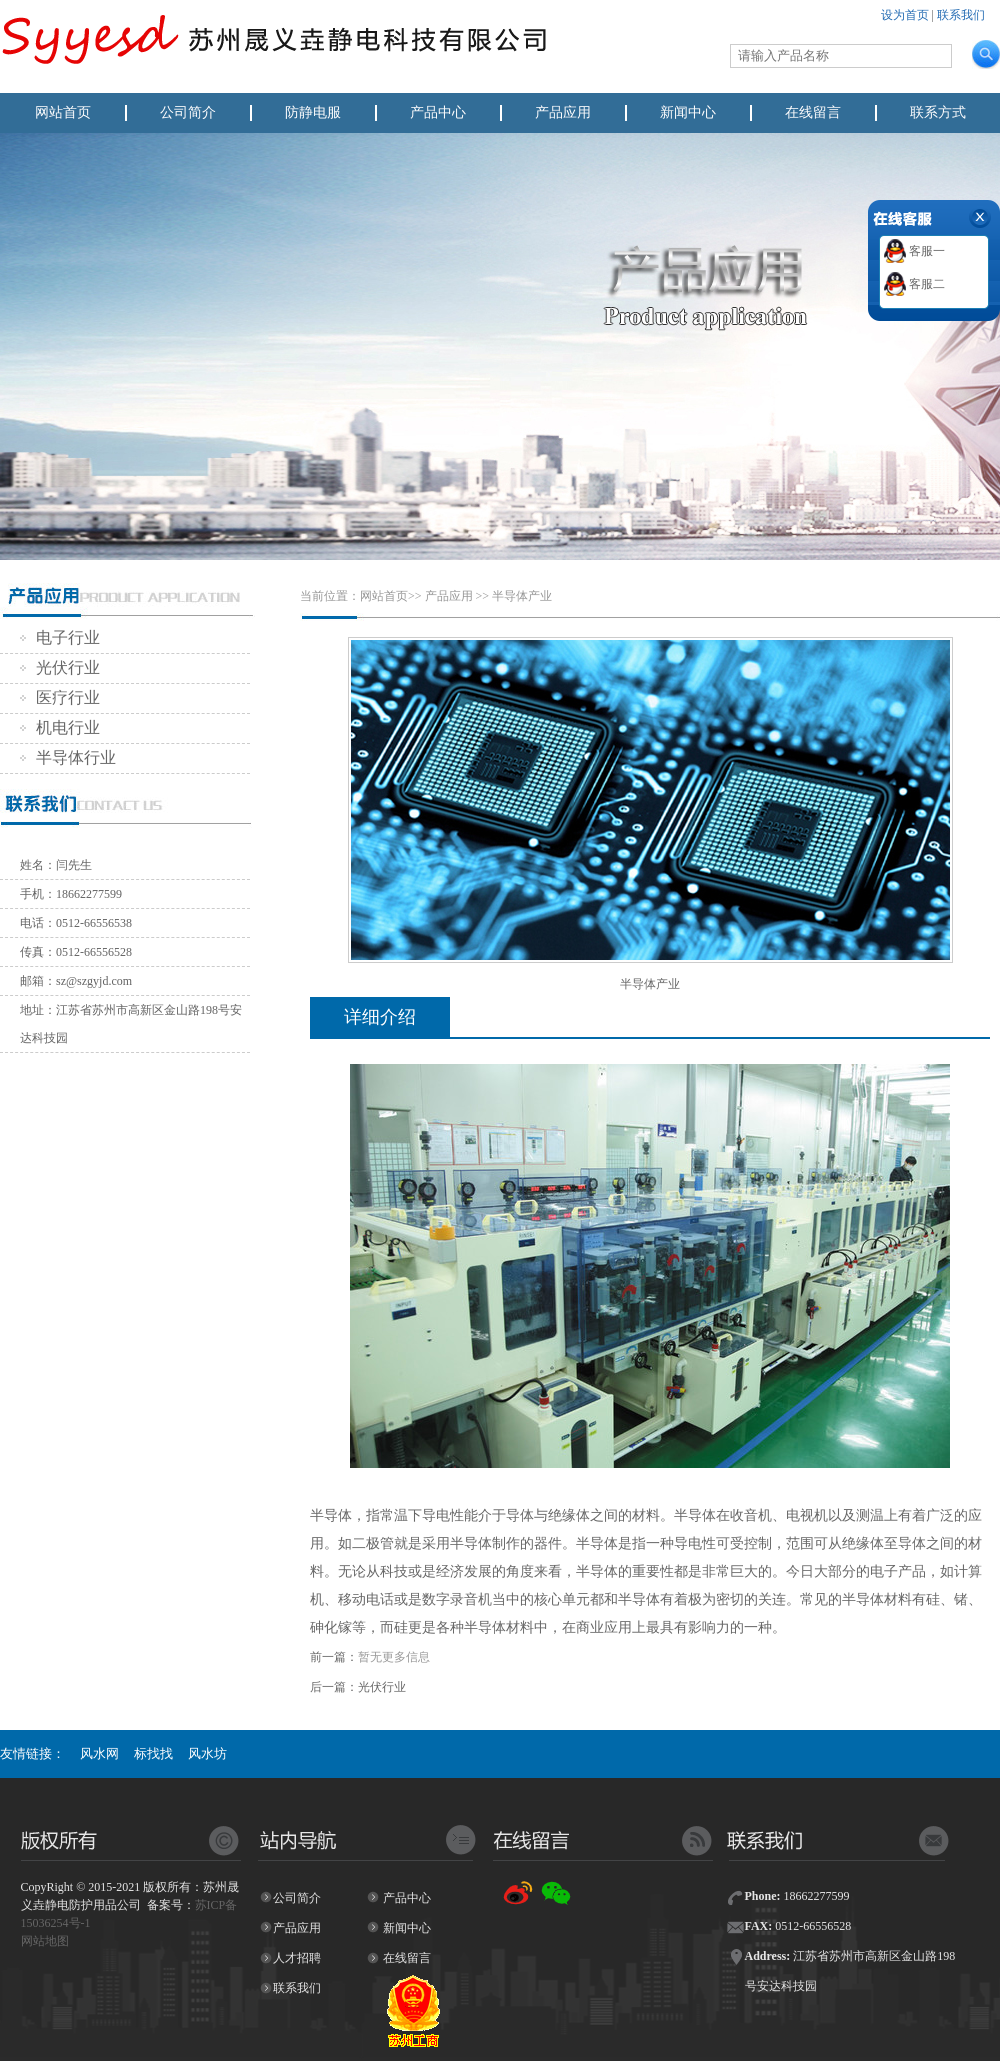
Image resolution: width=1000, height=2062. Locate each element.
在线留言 (813, 112)
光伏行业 (60, 667)
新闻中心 (688, 112)
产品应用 (563, 112)
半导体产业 (522, 596)
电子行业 (60, 637)
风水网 (99, 1753)
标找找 (153, 1753)
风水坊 (207, 1753)
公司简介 (188, 112)
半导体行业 (68, 757)
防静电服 (313, 112)
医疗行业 (60, 697)
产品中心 (438, 112)
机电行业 (60, 727)
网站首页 (63, 112)
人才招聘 (297, 1958)
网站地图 (45, 1941)
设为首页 (905, 15)
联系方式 (938, 112)
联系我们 (961, 15)
